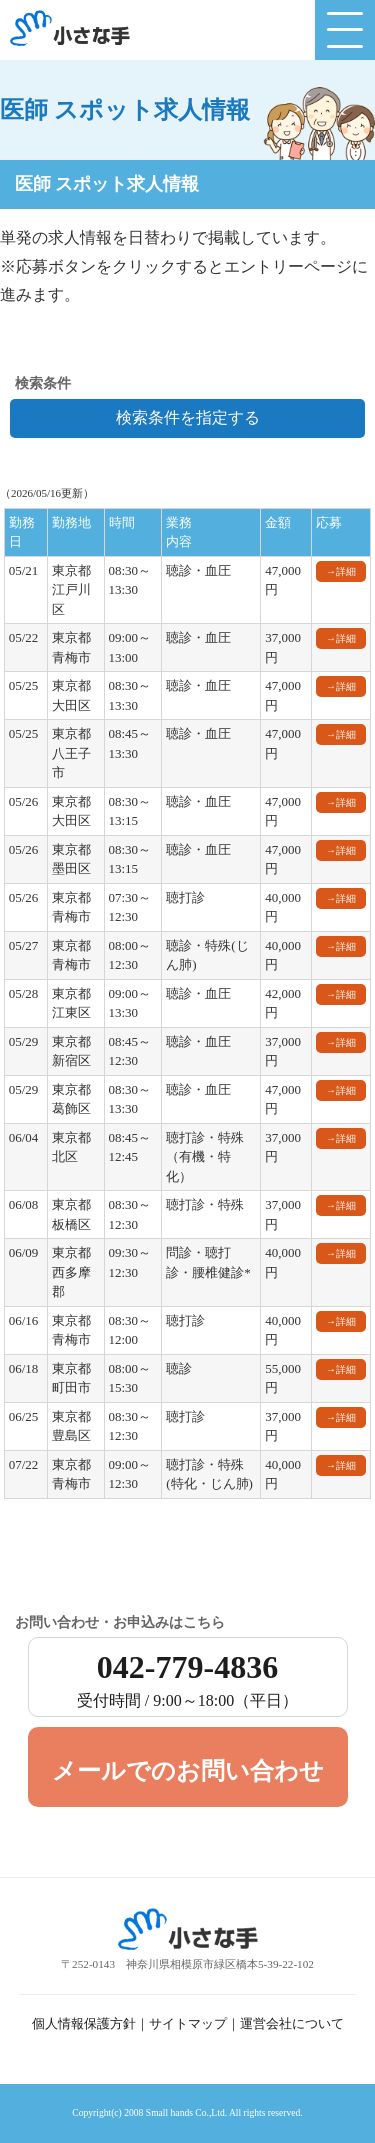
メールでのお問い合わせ (188, 1771)
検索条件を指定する (188, 417)
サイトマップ (188, 2024)
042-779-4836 (188, 1682)
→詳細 (341, 571)
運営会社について (292, 2024)
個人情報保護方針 (84, 2024)
